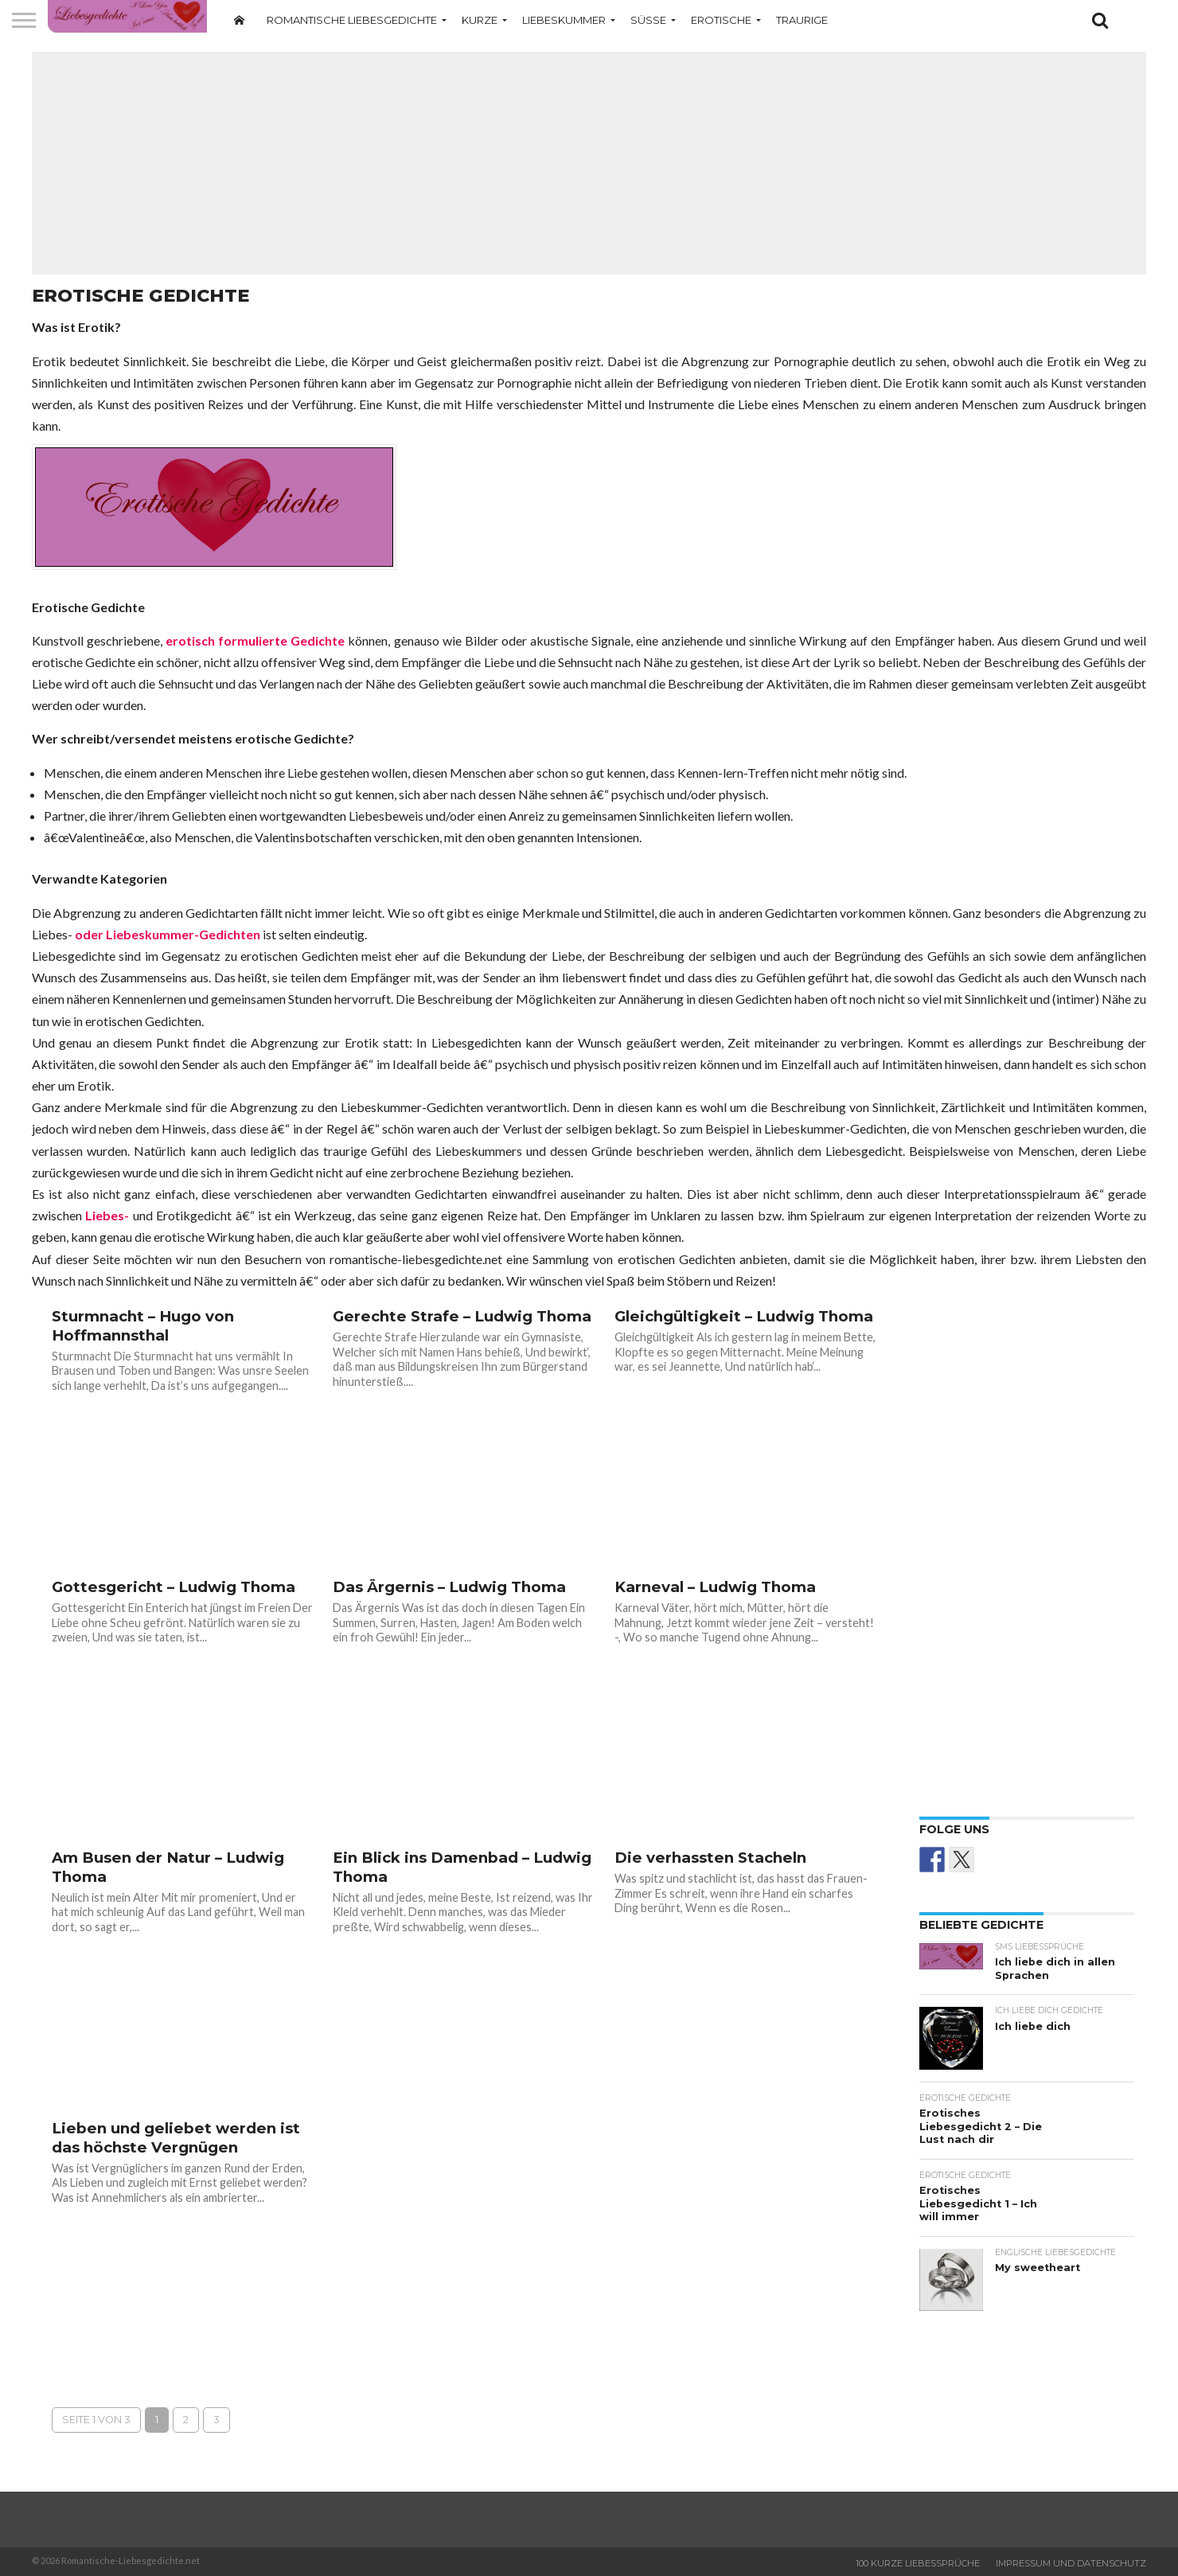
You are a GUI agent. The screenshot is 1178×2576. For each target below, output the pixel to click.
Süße (648, 20)
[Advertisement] (589, 163)
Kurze (479, 20)
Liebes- (107, 1215)
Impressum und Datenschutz (1071, 2563)
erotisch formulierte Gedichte (255, 640)
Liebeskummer (564, 20)
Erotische (721, 20)
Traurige (802, 20)
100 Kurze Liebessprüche (918, 2563)
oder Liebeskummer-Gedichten (167, 934)
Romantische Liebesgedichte (352, 20)
